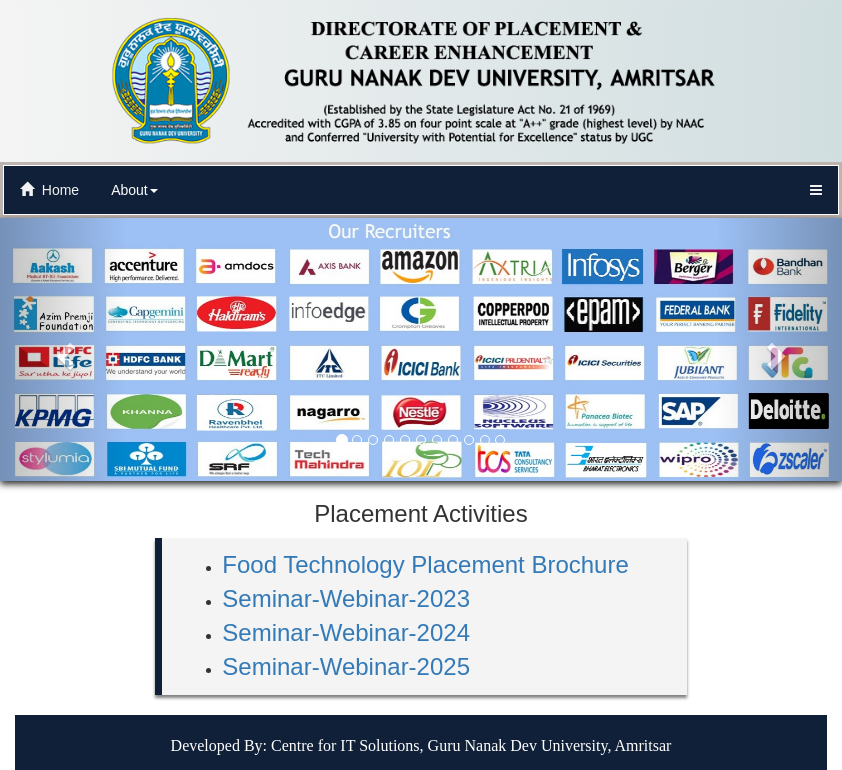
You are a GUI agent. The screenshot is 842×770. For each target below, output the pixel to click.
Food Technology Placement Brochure (425, 564)
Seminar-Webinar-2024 (346, 632)
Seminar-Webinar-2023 (346, 598)
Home (49, 190)
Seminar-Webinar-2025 (346, 666)
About (134, 190)
